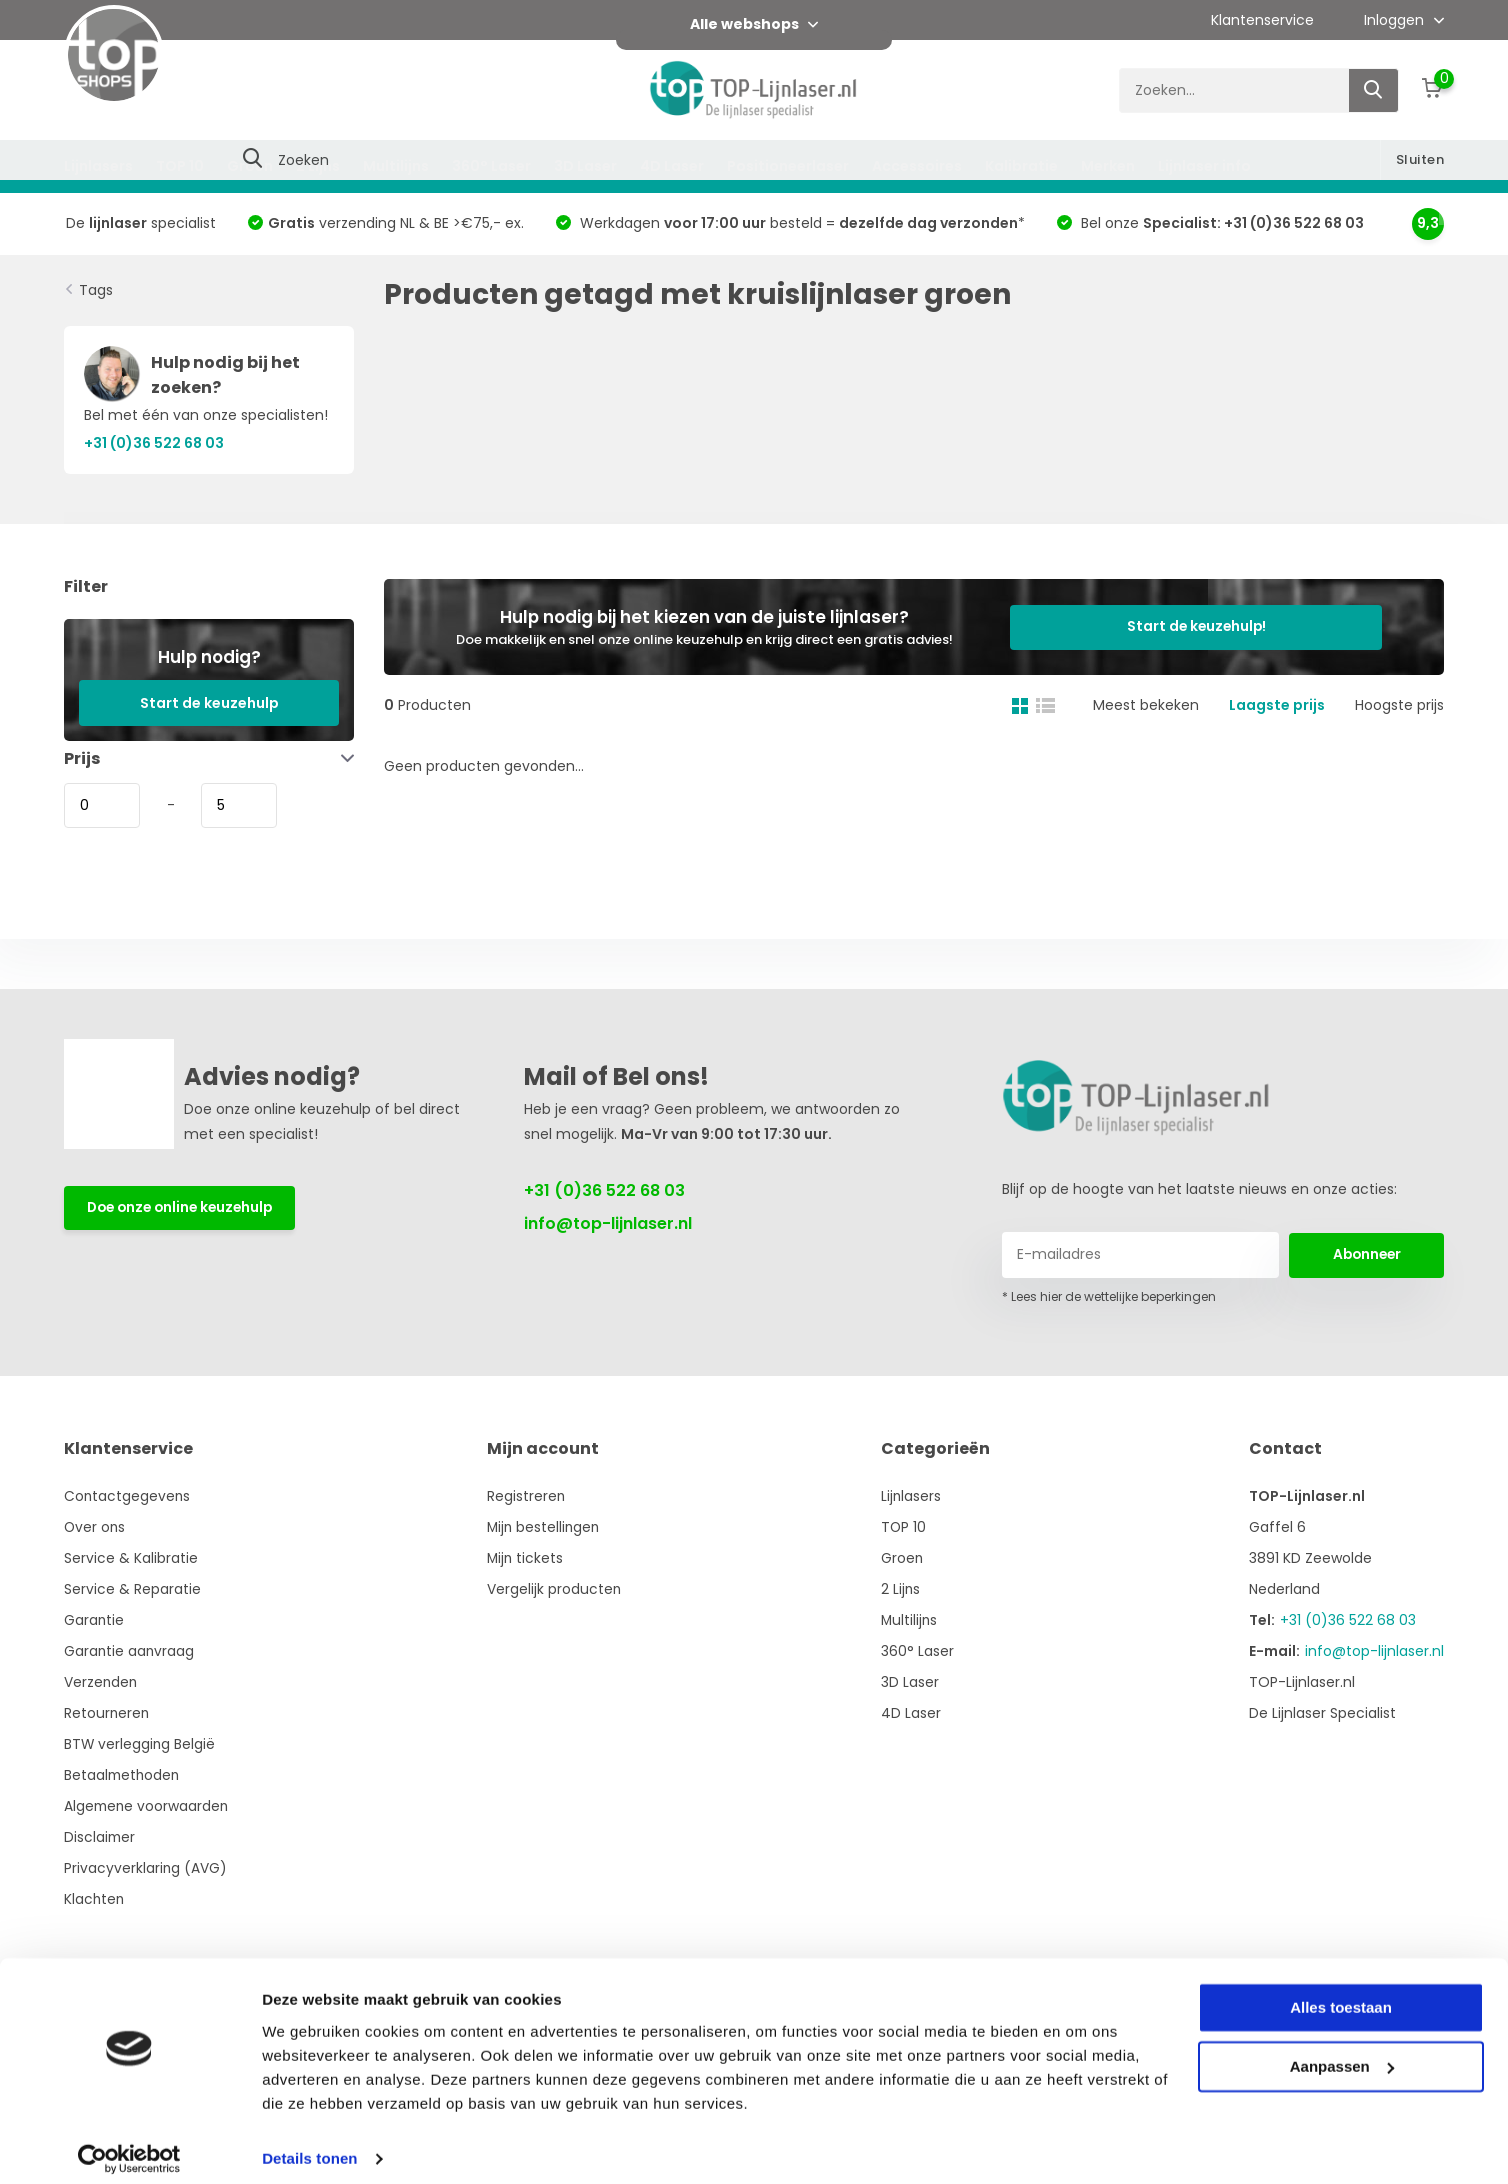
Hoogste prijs (1399, 705)
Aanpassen (1342, 2052)
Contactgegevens (128, 1496)
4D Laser (672, 166)
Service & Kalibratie (131, 1558)
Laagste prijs (1277, 705)
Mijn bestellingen (548, 1527)
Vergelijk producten (557, 1589)
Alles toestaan (1341, 1994)
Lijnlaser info (1204, 166)
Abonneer (1367, 1254)
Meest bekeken (1146, 705)
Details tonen (309, 2144)
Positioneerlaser (788, 166)
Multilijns (396, 166)
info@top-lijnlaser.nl (608, 1223)
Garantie (94, 1620)
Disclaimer (100, 1837)
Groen (250, 166)
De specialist (141, 223)
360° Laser (491, 166)
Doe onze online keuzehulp (184, 1208)
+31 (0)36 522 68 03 (604, 1190)
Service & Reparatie (132, 1589)
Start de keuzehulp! (1214, 627)
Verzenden (101, 1682)
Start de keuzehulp (209, 703)
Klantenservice (1262, 20)
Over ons (95, 1527)
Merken (1108, 166)
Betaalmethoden (123, 1775)
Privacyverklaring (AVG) (146, 1868)
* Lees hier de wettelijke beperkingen (1109, 1296)
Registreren (529, 1496)
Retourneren (107, 1713)
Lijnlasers (98, 166)
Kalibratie (1021, 166)
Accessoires (917, 166)
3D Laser (585, 166)
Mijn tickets (529, 1558)
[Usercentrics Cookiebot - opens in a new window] (129, 2145)
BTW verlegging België (140, 1744)
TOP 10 (180, 166)
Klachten (95, 1899)
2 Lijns (318, 166)
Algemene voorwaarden (148, 1806)
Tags (96, 290)
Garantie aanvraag (130, 1651)
